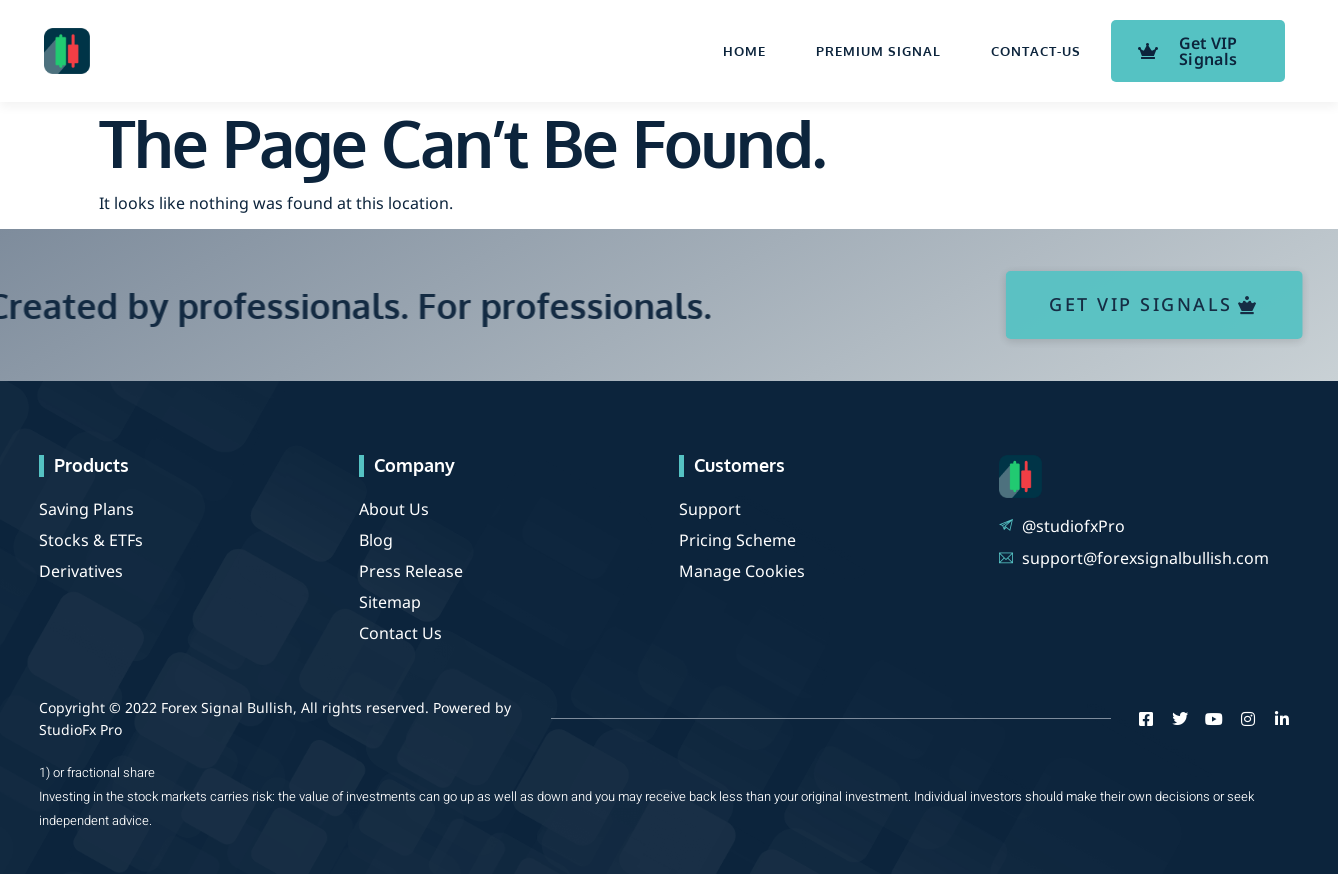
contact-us (1036, 51)
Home (744, 51)
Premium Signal (878, 51)
